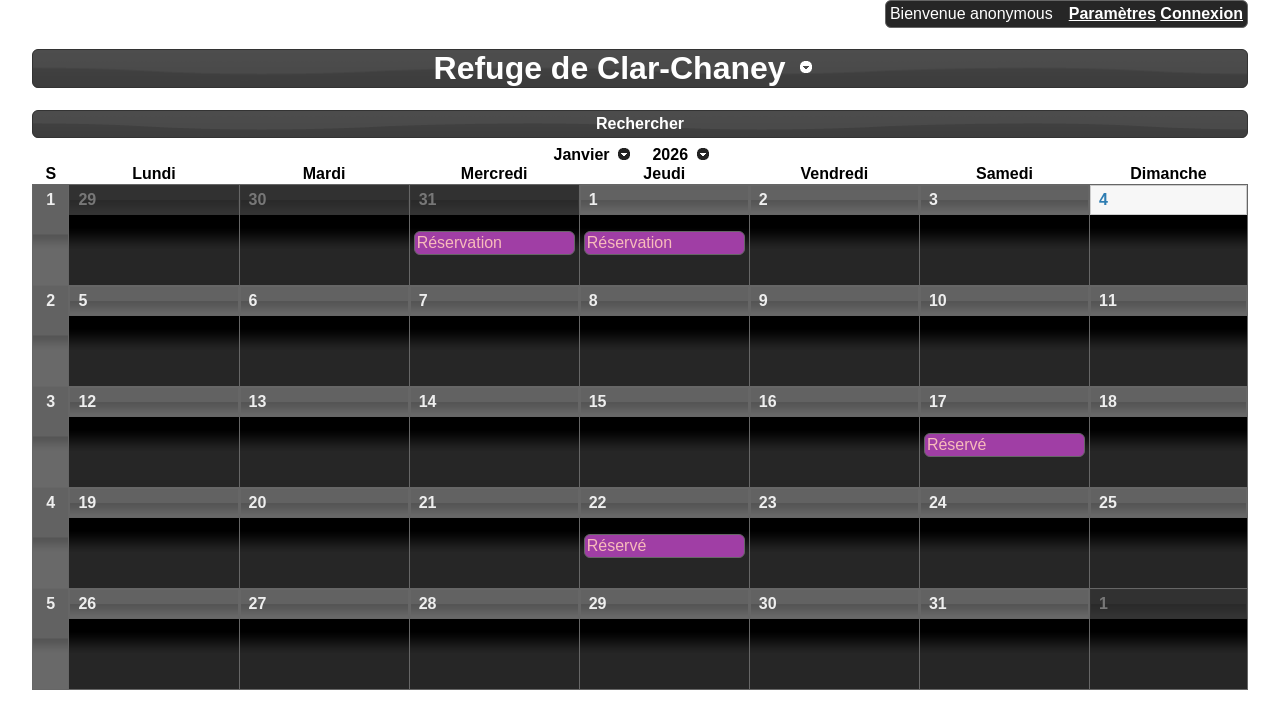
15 (598, 401)
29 (87, 199)
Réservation (459, 242)
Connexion (1201, 13)
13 (258, 401)
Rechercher (640, 123)
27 (258, 603)
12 (87, 401)
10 (938, 300)
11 (1108, 300)
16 (768, 401)
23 (768, 502)
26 (87, 603)
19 (87, 502)
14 (428, 401)
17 (938, 401)
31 (428, 199)
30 (258, 199)
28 (428, 603)
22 (598, 502)
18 (1108, 401)
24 (938, 502)
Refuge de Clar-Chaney (610, 68)
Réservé (957, 444)
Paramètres (1112, 13)
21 (428, 502)
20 (258, 502)
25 (1108, 502)
